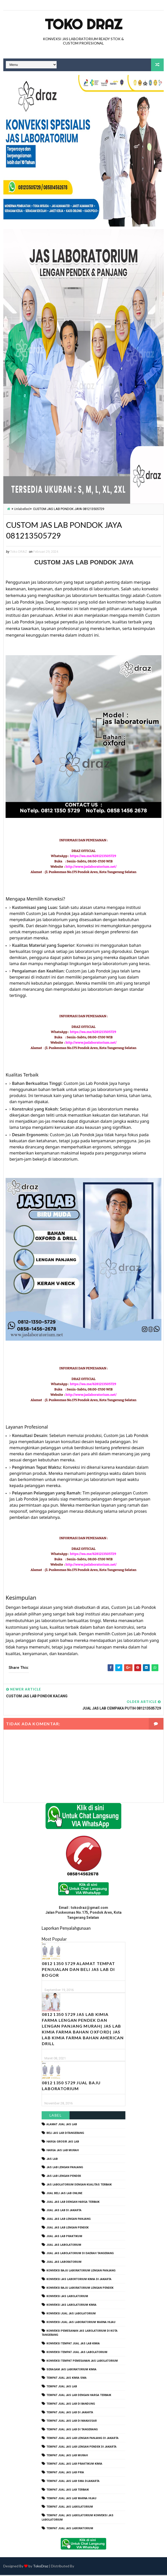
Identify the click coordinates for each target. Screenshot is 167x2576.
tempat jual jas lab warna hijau (71, 2499)
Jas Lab (52, 2159)
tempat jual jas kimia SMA (66, 2378)
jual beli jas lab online (64, 2194)
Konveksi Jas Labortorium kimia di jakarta (78, 2280)
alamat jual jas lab (61, 2125)
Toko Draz (83, 24)
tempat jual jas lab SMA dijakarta (72, 2481)
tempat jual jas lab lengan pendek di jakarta (81, 2447)
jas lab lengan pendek (63, 2177)
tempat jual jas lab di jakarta (69, 2413)
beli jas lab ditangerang (65, 2134)
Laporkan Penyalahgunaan (66, 1928)
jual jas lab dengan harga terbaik (72, 2202)
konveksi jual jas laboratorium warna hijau (80, 2323)
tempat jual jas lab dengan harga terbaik (78, 2396)
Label (55, 2116)
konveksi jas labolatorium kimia (71, 2306)
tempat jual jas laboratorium (69, 2529)
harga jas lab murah (62, 2151)
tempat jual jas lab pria (65, 2473)
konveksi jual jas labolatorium (71, 2314)
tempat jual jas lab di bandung (70, 2404)
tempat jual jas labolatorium (69, 2507)
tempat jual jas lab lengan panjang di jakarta (82, 2438)
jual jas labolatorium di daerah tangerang (80, 2254)
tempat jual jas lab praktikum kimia (74, 2464)
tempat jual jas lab (61, 2387)
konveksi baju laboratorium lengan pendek (79, 2288)
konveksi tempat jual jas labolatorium (76, 2353)
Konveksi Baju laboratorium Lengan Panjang (80, 2271)
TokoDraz (40, 2567)
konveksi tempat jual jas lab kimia (73, 2344)
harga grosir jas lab (62, 2142)
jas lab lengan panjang (64, 2168)
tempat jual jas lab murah (67, 2456)
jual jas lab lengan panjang (68, 2220)
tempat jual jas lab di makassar (71, 2421)
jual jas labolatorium (63, 2245)
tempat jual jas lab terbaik (67, 2490)
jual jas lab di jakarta (63, 2211)
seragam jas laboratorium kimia (71, 2370)
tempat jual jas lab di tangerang (72, 2430)
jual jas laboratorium (63, 2263)
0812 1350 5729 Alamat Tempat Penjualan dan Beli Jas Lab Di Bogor (78, 1970)
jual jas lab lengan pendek (67, 2228)
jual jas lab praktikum (64, 2237)
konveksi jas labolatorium (67, 2297)
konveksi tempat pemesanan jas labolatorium (82, 2361)
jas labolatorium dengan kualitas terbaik (79, 2185)
